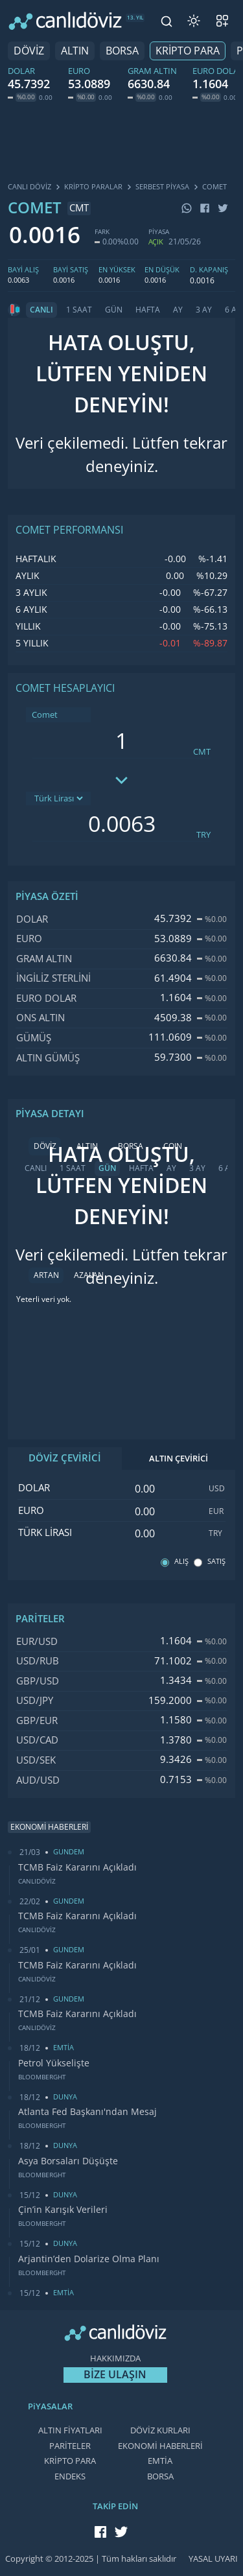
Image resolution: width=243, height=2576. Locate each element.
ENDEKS (70, 2476)
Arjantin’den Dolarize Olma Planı (88, 2259)
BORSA (122, 51)
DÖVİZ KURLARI (160, 2430)
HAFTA (147, 309)
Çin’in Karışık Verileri (63, 2209)
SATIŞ (216, 1561)
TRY (203, 835)
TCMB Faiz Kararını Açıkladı (77, 1867)
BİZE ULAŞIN (115, 2375)
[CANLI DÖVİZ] (65, 20)
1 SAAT (79, 309)
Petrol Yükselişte (53, 2063)
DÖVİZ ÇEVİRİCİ (65, 1458)
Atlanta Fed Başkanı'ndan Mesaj (87, 2112)
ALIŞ (181, 1561)
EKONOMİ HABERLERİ (160, 2446)
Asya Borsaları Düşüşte (68, 2161)
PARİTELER (70, 2446)
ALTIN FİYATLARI (70, 2430)
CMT (202, 752)
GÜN (113, 309)
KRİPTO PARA (188, 51)
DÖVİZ (29, 51)
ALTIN (75, 51)
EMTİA (160, 2461)
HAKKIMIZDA (115, 2358)
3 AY (204, 309)
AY (178, 309)
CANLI (41, 309)
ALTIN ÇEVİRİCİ (178, 1458)
